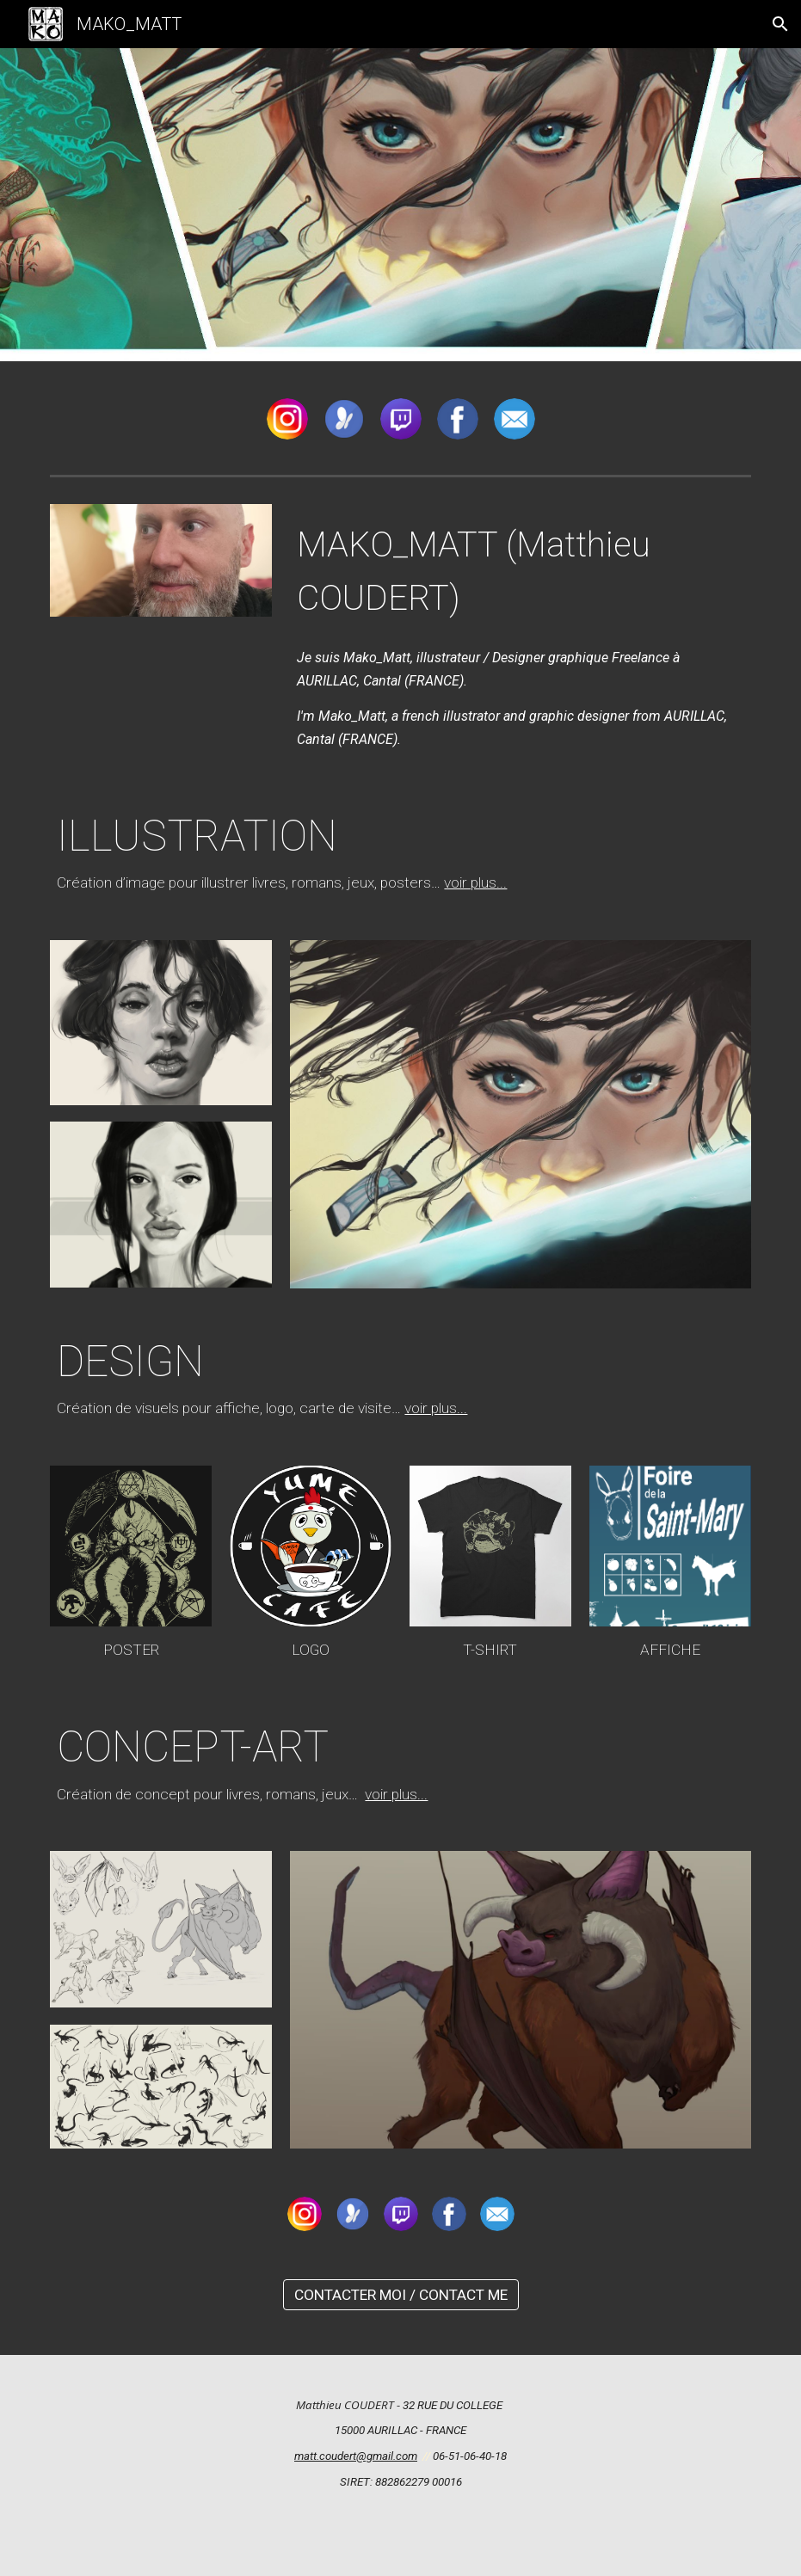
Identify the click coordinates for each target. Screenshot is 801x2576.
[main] (520, 569)
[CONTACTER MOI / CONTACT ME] (401, 2295)
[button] (780, 24)
